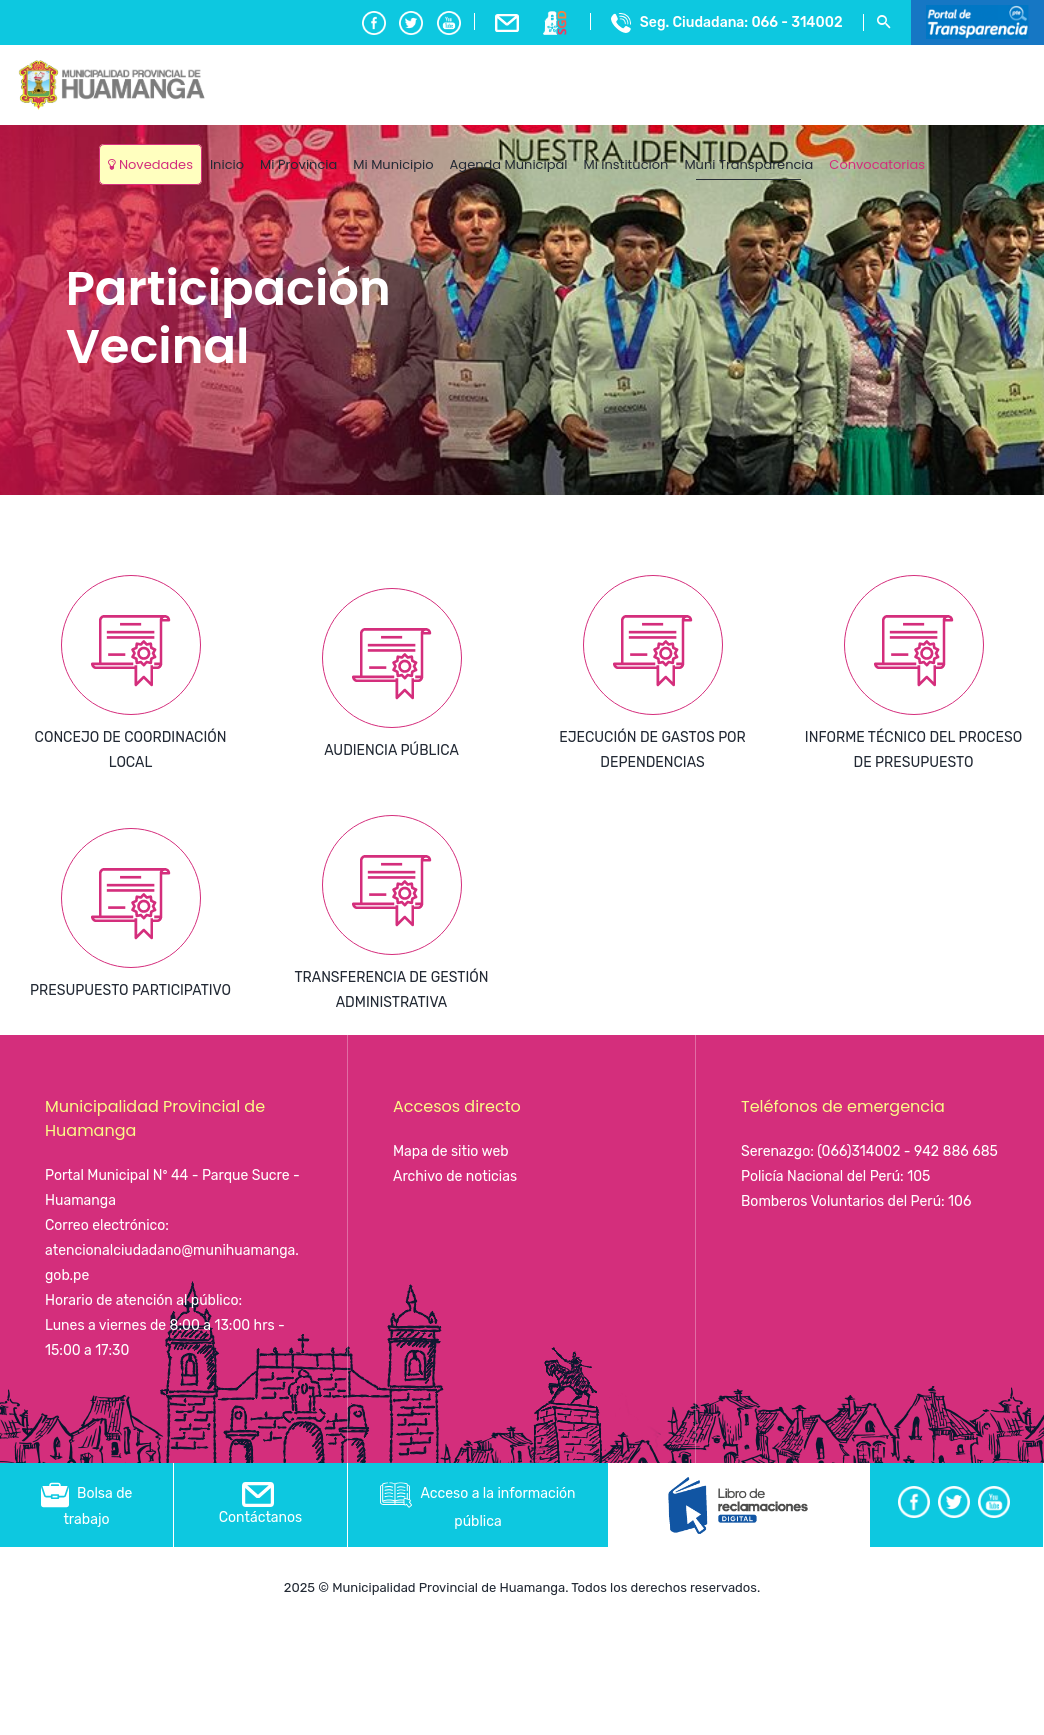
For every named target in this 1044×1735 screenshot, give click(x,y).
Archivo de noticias (455, 1176)
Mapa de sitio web (451, 1151)
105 (918, 1176)
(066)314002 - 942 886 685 (907, 1151)
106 (959, 1201)
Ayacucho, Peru (980, 149)
